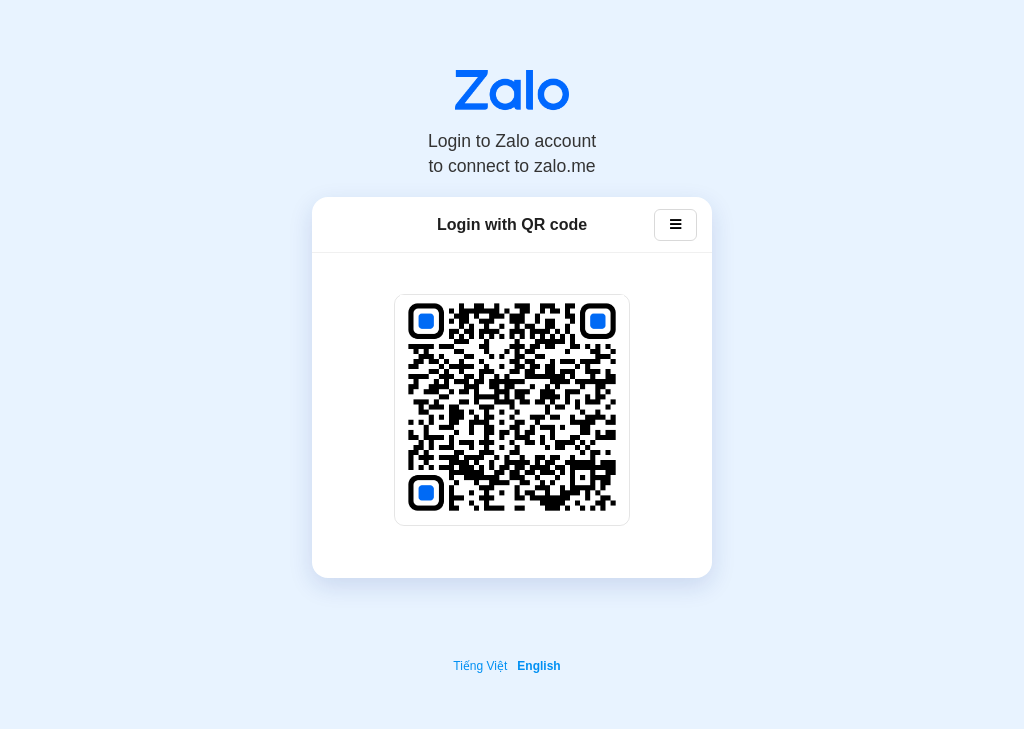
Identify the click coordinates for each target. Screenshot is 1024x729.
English (538, 666)
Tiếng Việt (480, 666)
